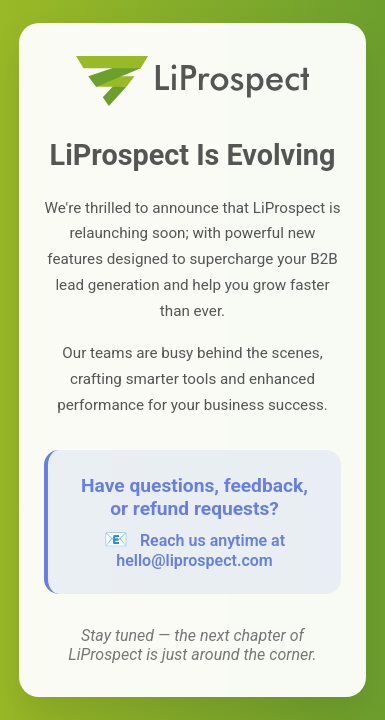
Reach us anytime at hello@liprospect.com (200, 550)
